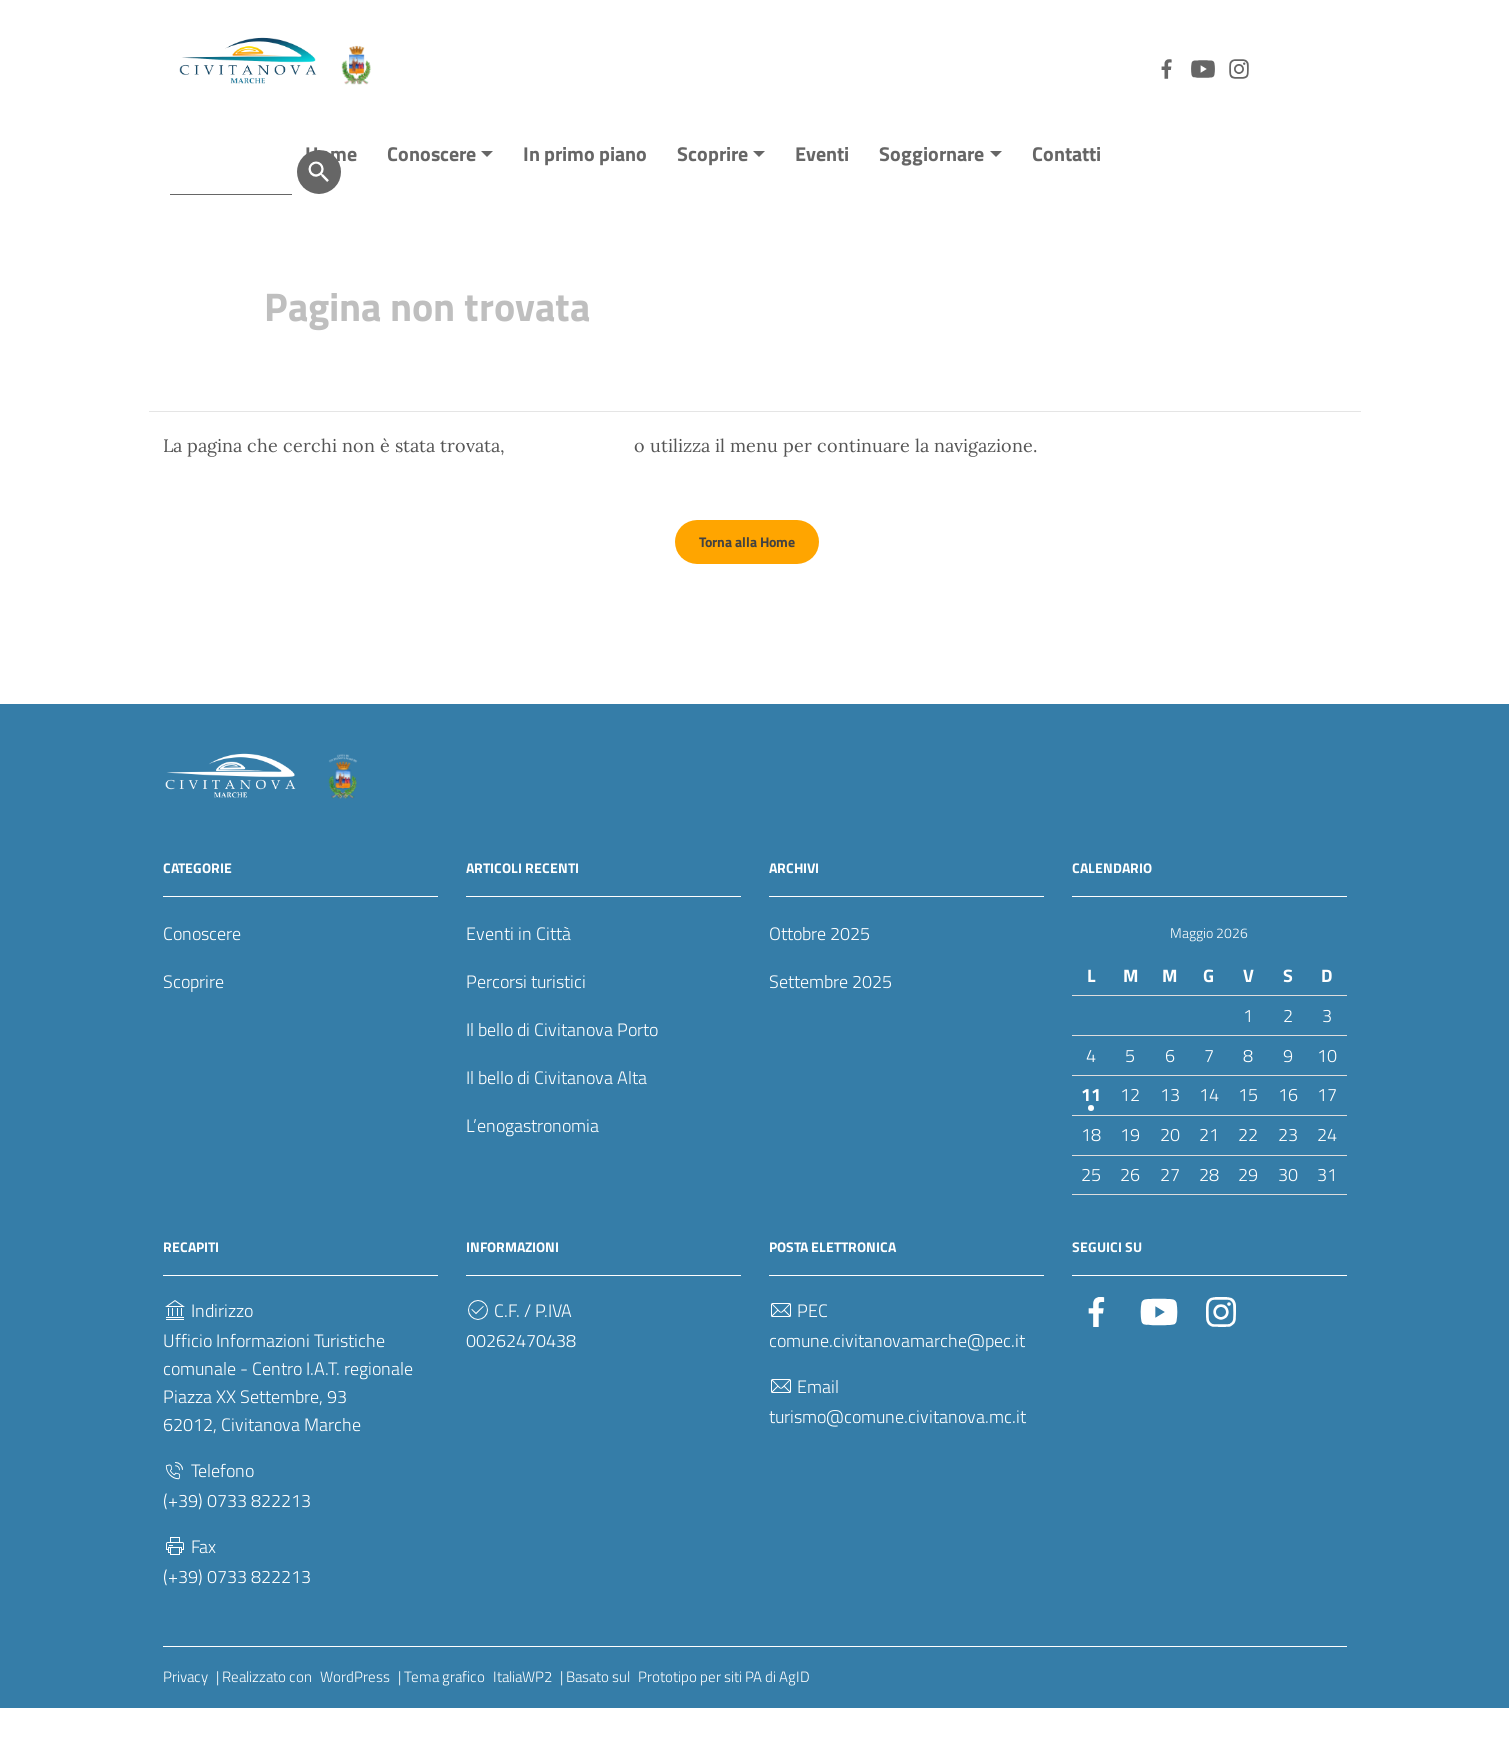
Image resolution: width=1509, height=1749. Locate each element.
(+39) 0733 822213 (237, 1541)
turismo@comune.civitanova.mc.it (897, 1457)
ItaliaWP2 (522, 1717)
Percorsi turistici (526, 1022)
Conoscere (431, 194)
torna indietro (569, 486)
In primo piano (585, 194)
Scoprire (712, 194)
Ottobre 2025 (819, 974)
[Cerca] (1325, 67)
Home (331, 194)
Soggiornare (931, 194)
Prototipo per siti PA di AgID (724, 1717)
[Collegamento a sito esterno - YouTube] (1097, 67)
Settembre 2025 (830, 1022)
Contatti (1066, 194)
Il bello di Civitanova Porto (562, 1070)
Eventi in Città (518, 974)
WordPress (355, 1717)
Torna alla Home (747, 582)
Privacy (185, 1717)
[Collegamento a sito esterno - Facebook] (1061, 67)
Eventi (822, 194)
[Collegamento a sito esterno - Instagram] (1133, 67)
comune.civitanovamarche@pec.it (897, 1381)
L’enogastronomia (532, 1166)
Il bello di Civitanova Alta (556, 1118)
